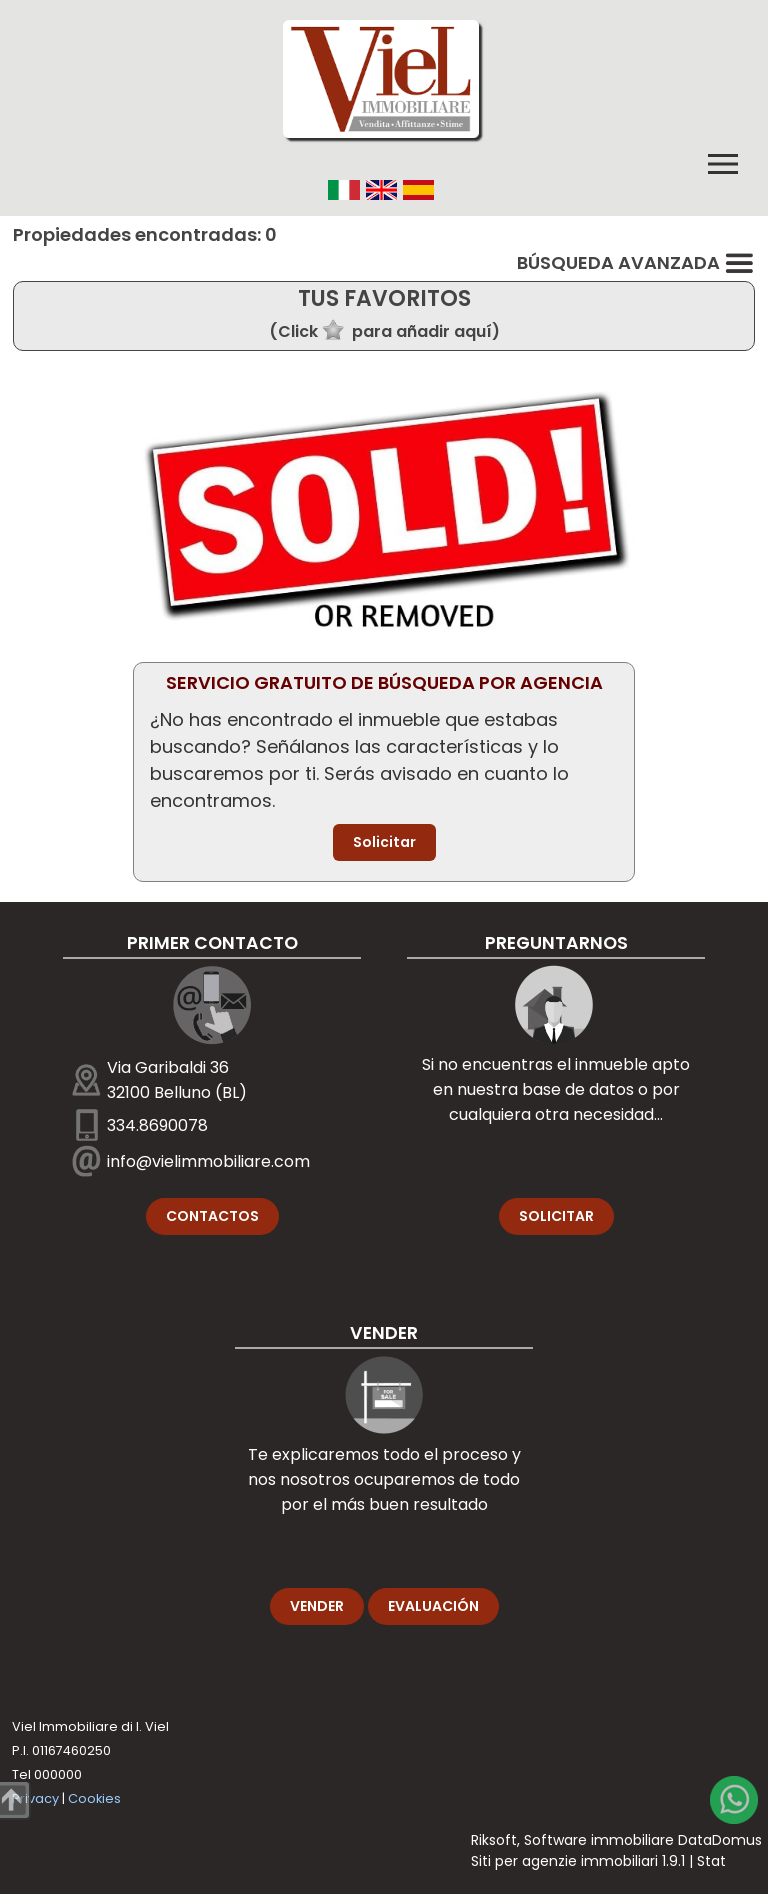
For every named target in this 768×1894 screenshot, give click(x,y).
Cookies (94, 1798)
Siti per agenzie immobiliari (564, 1861)
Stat (711, 1861)
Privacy (35, 1798)
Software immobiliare (599, 1840)
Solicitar (384, 842)
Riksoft (494, 1840)
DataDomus (720, 1840)
